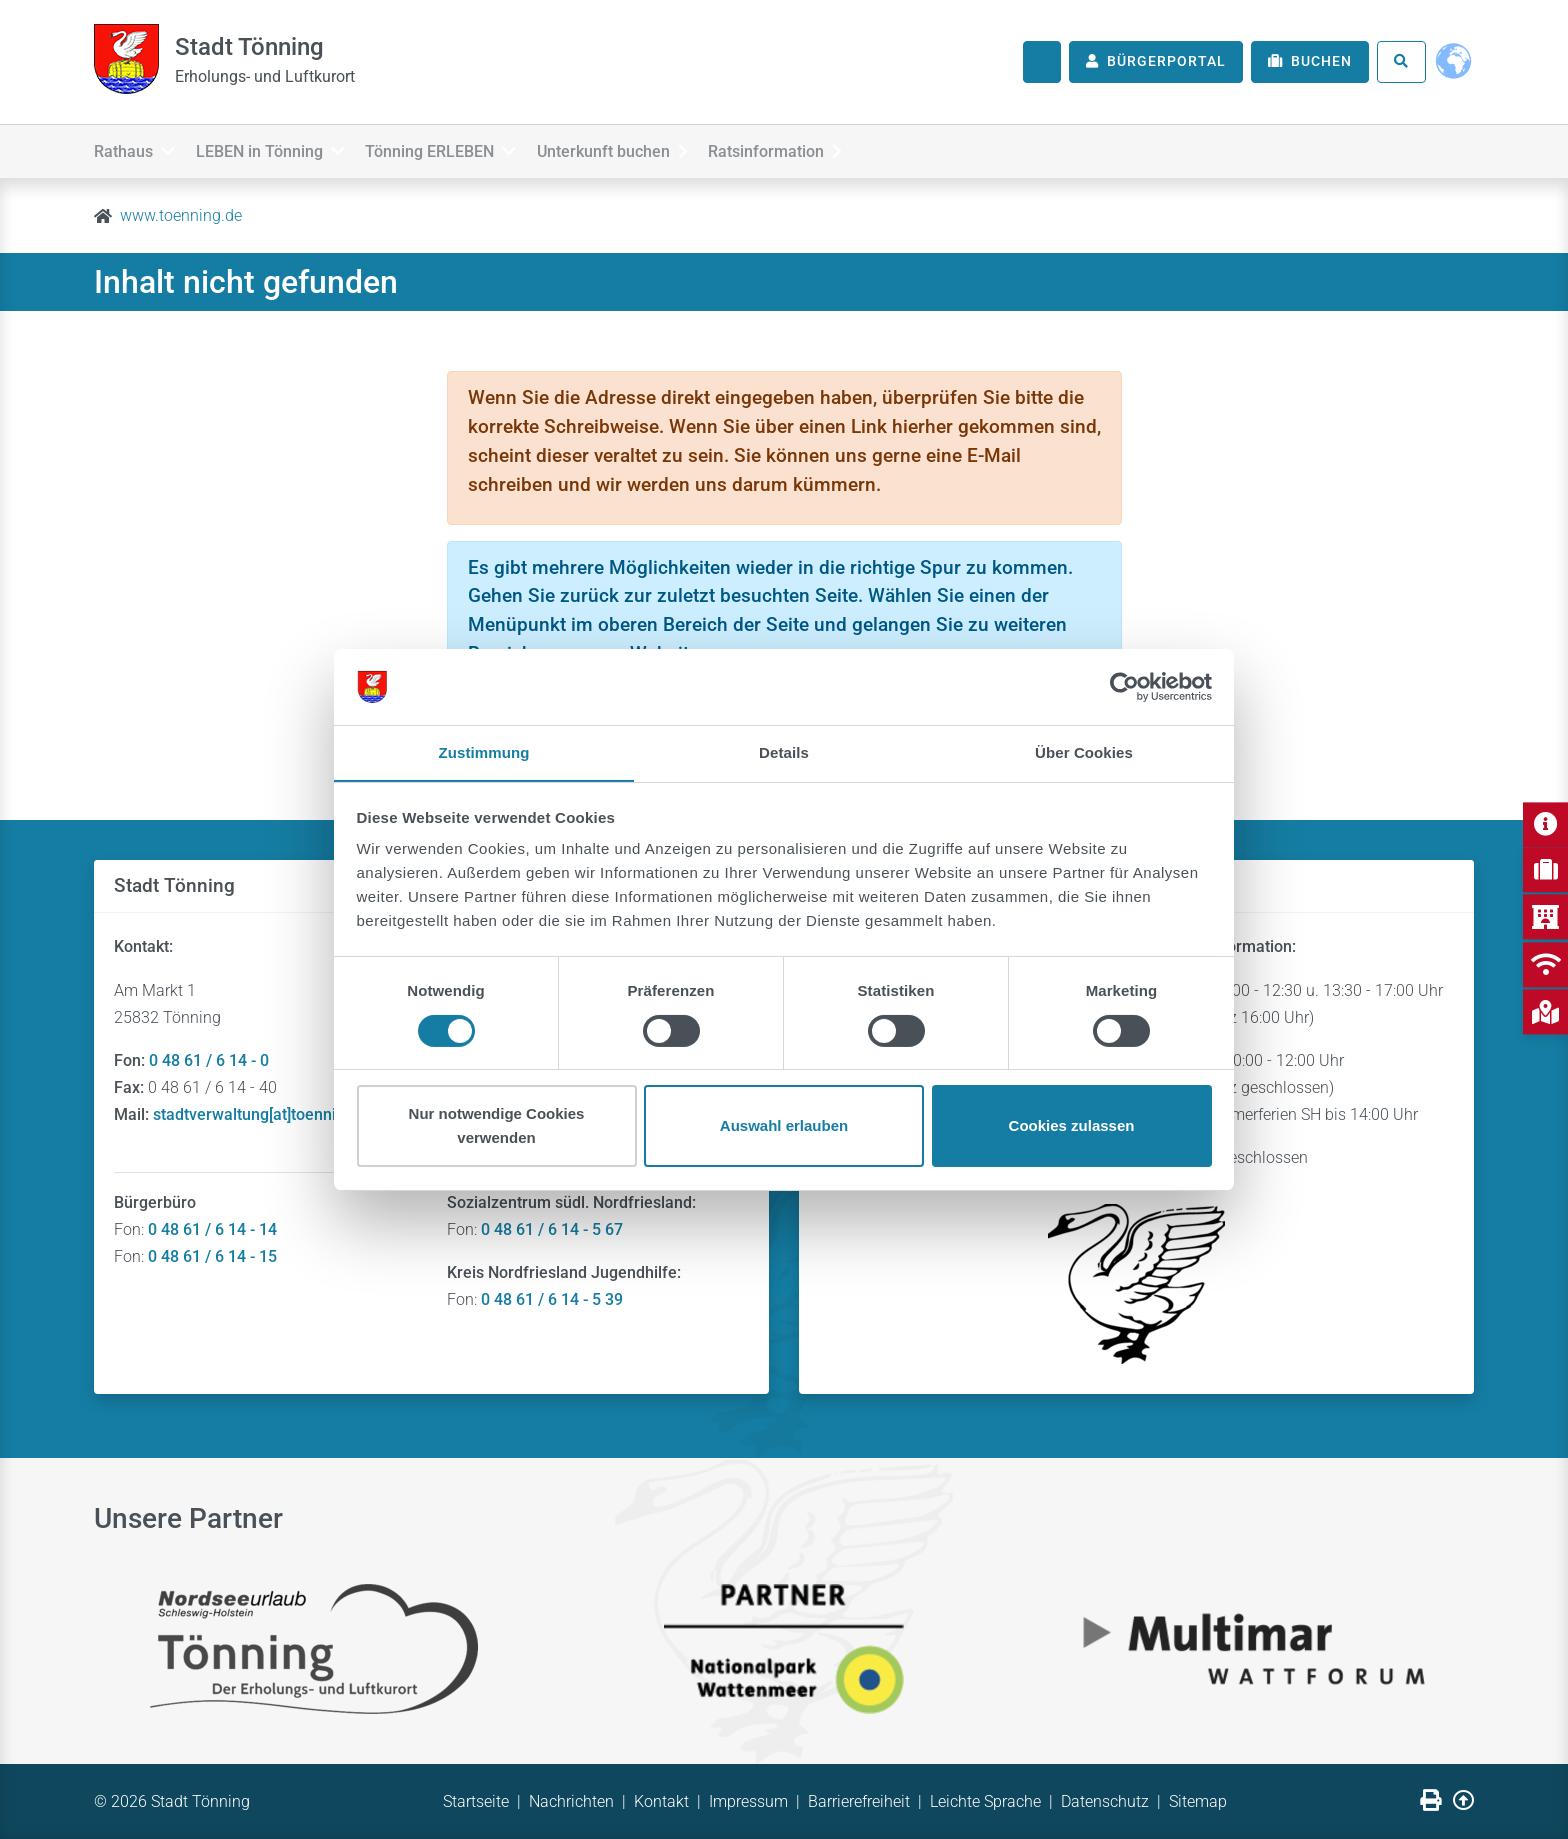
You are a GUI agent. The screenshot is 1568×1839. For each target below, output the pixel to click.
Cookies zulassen (1072, 1126)
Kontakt (661, 1801)
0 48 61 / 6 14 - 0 (209, 1060)
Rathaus (134, 148)
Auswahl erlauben (784, 1126)
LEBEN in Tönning (281, 148)
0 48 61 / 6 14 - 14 (212, 1229)
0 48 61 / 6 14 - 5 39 (552, 1299)
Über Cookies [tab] (1084, 752)
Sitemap (1198, 1801)
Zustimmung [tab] (484, 752)
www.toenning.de (181, 215)
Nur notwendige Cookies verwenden (497, 1126)
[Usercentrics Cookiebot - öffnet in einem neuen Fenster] (1124, 686)
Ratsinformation (821, 148)
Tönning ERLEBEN (463, 148)
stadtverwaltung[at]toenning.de (264, 1114)
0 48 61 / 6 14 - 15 (212, 1256)
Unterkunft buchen (646, 148)
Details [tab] (784, 752)
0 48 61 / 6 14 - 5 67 (552, 1229)
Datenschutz (1105, 1801)
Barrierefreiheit (859, 1801)
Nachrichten (571, 1801)
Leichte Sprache (985, 1801)
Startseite (476, 1801)
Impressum (748, 1801)
